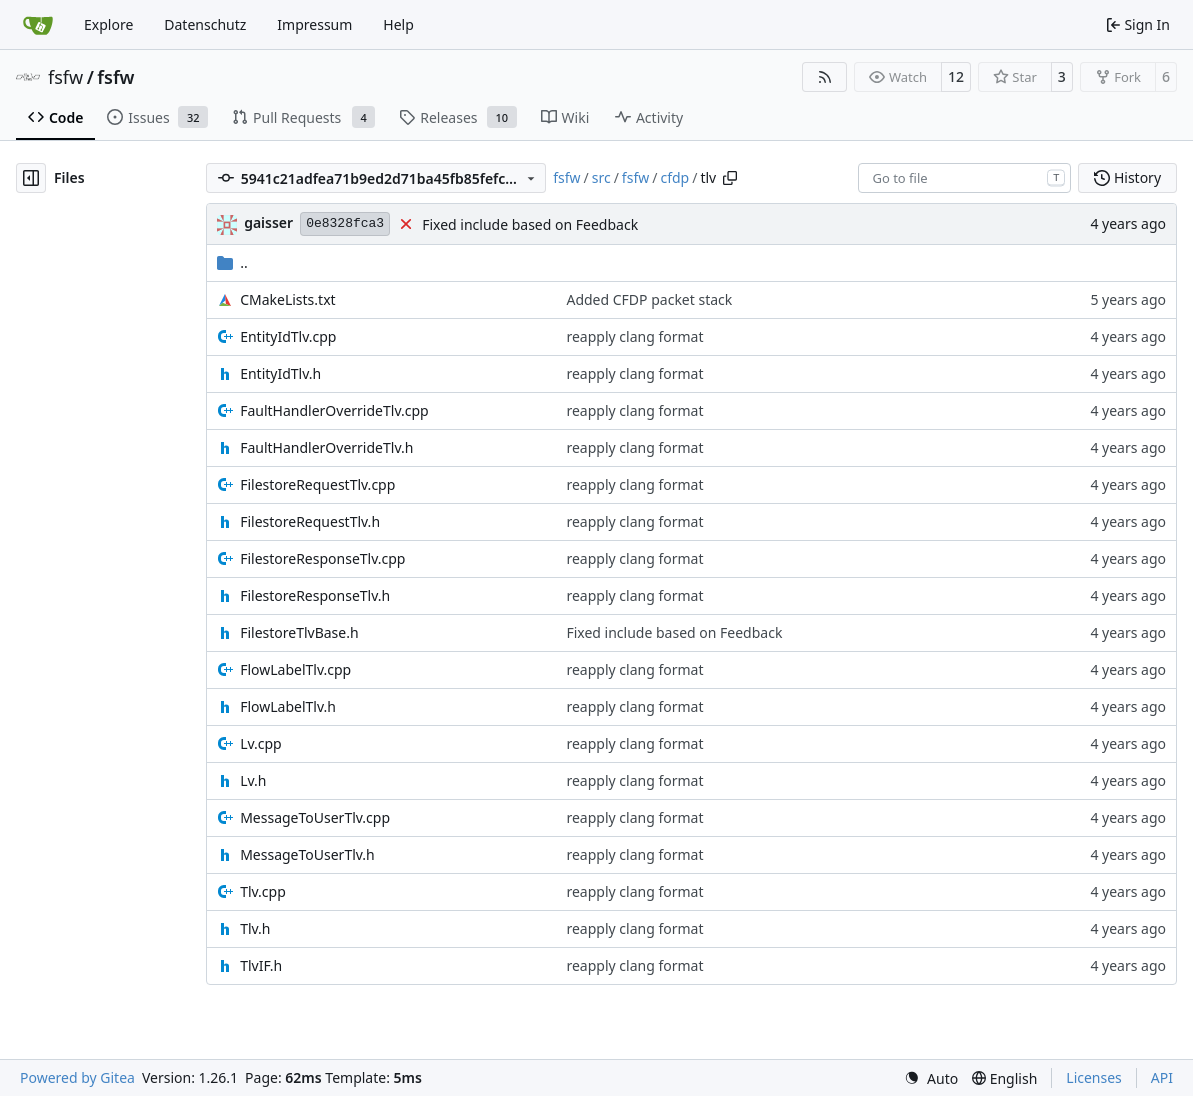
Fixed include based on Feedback (530, 224)
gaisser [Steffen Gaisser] (268, 222)
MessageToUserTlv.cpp (315, 817)
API (1162, 1077)
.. (232, 262)
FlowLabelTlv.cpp (295, 669)
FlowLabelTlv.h (288, 706)
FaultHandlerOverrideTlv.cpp (334, 410)
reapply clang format (634, 336)
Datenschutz (205, 24)
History (1127, 177)
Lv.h (253, 780)
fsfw (65, 77)
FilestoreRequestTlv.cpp (317, 484)
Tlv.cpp (263, 891)
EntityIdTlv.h (280, 373)
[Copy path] (730, 178)
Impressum (314, 24)
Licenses (1094, 1077)
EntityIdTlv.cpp (288, 336)
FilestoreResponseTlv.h (315, 595)
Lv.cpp (261, 743)
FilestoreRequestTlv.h (310, 521)
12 (956, 76)
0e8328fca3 (345, 223)
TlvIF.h (261, 965)
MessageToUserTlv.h (307, 854)
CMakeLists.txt (287, 299)
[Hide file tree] (31, 178)
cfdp (674, 177)
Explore (108, 24)
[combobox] (964, 178)
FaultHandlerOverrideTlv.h (326, 447)
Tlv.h (255, 928)
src (601, 177)
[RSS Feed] (825, 77)
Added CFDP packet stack (649, 299)
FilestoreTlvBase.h (299, 632)
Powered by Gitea (77, 1077)
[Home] (38, 25)
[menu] (931, 1078)
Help (398, 24)
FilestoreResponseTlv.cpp (322, 558)
